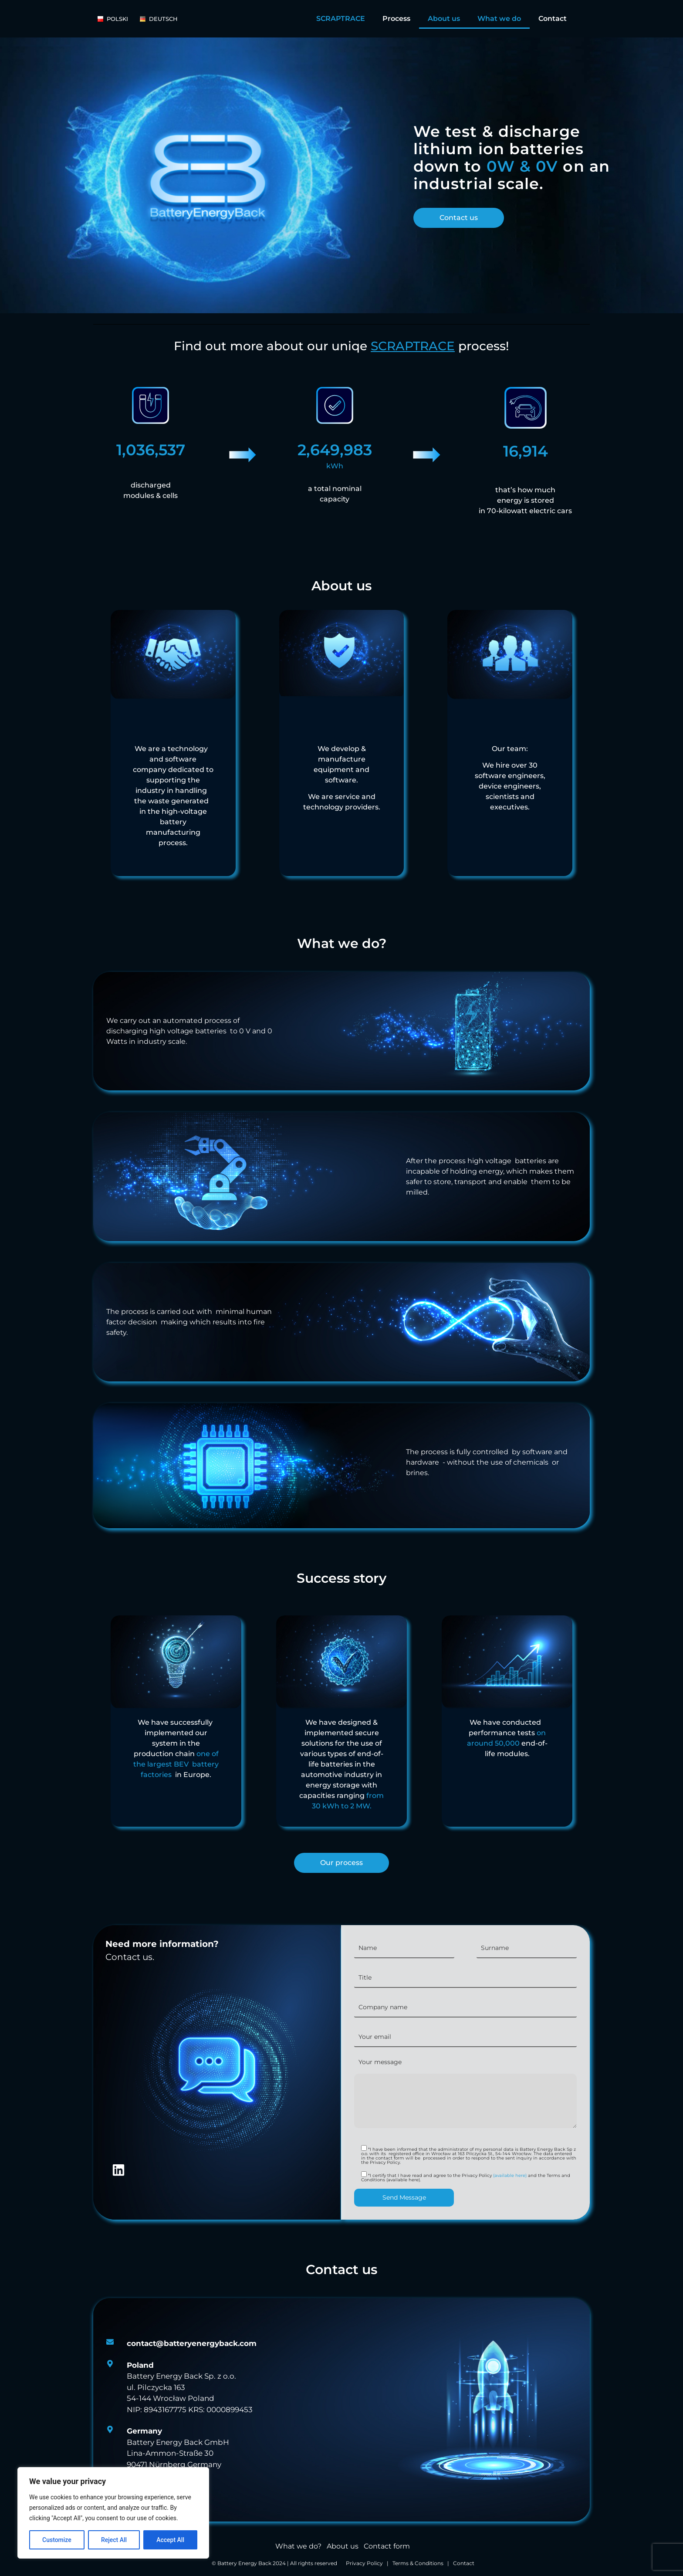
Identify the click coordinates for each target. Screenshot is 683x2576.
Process (396, 18)
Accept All (170, 2539)
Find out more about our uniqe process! (341, 346)
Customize (56, 2539)
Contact (552, 18)
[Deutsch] (163, 19)
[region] (113, 2513)
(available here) (509, 2175)
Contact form (387, 2546)
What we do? (298, 2546)
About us (444, 18)
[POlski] (117, 19)
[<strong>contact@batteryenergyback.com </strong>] (191, 2344)
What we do (499, 18)
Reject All (114, 2539)
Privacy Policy (364, 2563)
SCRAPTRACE (340, 18)
